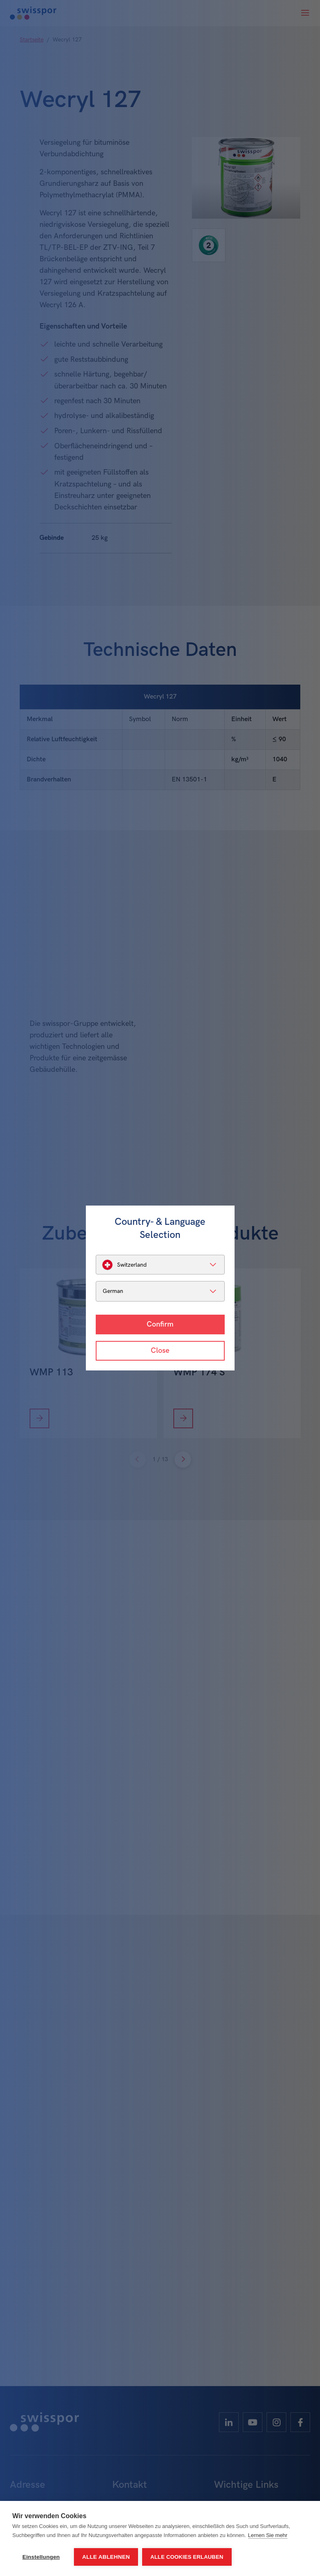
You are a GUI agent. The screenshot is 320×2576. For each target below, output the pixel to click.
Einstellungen (41, 2557)
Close (160, 1350)
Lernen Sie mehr (268, 2535)
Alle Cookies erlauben (186, 2557)
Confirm (160, 1324)
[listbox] (160, 1264)
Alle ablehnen (106, 2557)
